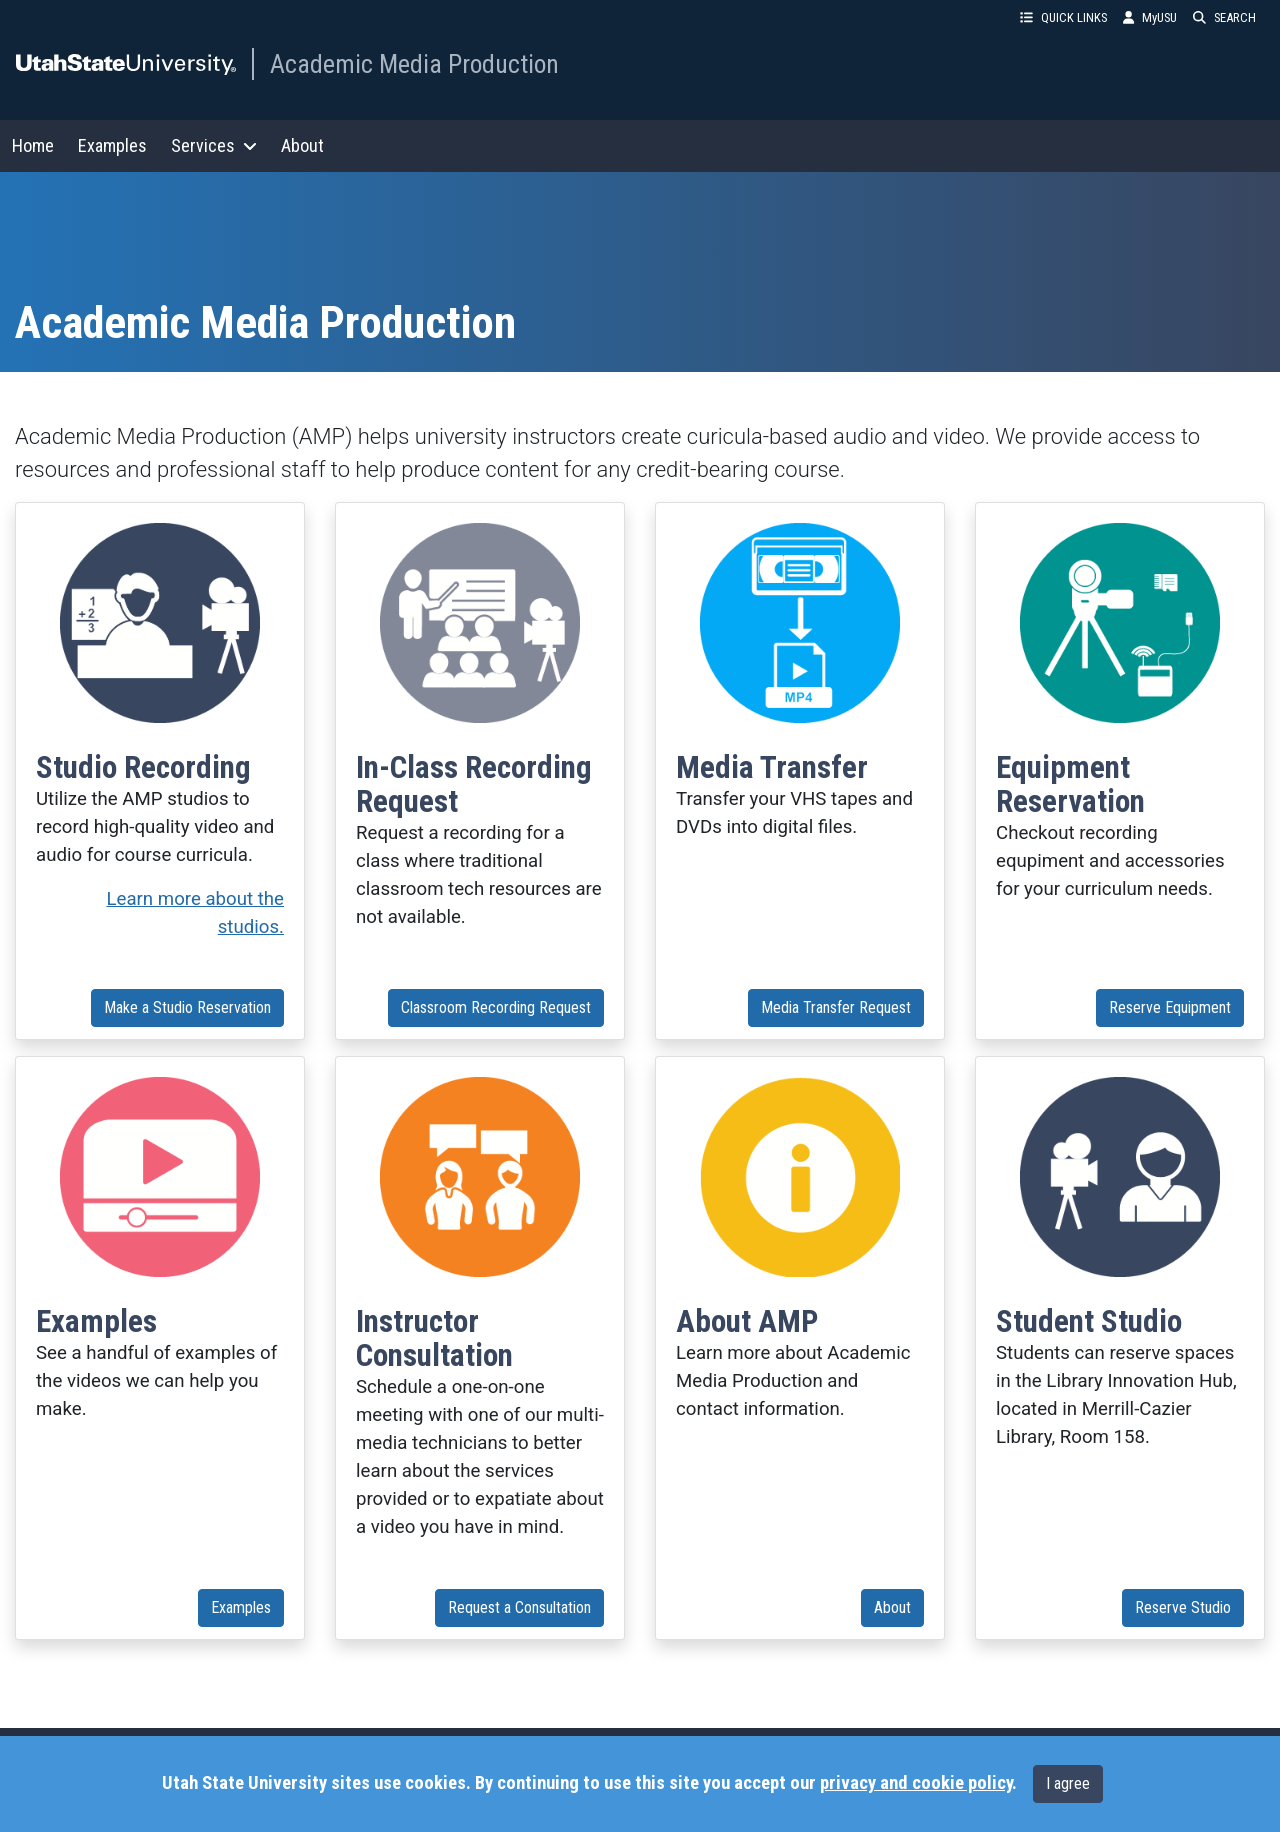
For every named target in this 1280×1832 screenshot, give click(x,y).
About (302, 145)
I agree (1068, 1783)
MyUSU (1150, 17)
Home (33, 145)
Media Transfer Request (836, 1007)
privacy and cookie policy (916, 1783)
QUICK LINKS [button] (1063, 17)
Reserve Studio (1183, 1607)
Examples (112, 145)
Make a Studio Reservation (187, 1007)
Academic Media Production (414, 64)
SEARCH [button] (1224, 17)
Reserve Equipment (1170, 1007)
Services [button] (214, 145)
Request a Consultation (519, 1607)
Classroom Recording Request (496, 1007)
